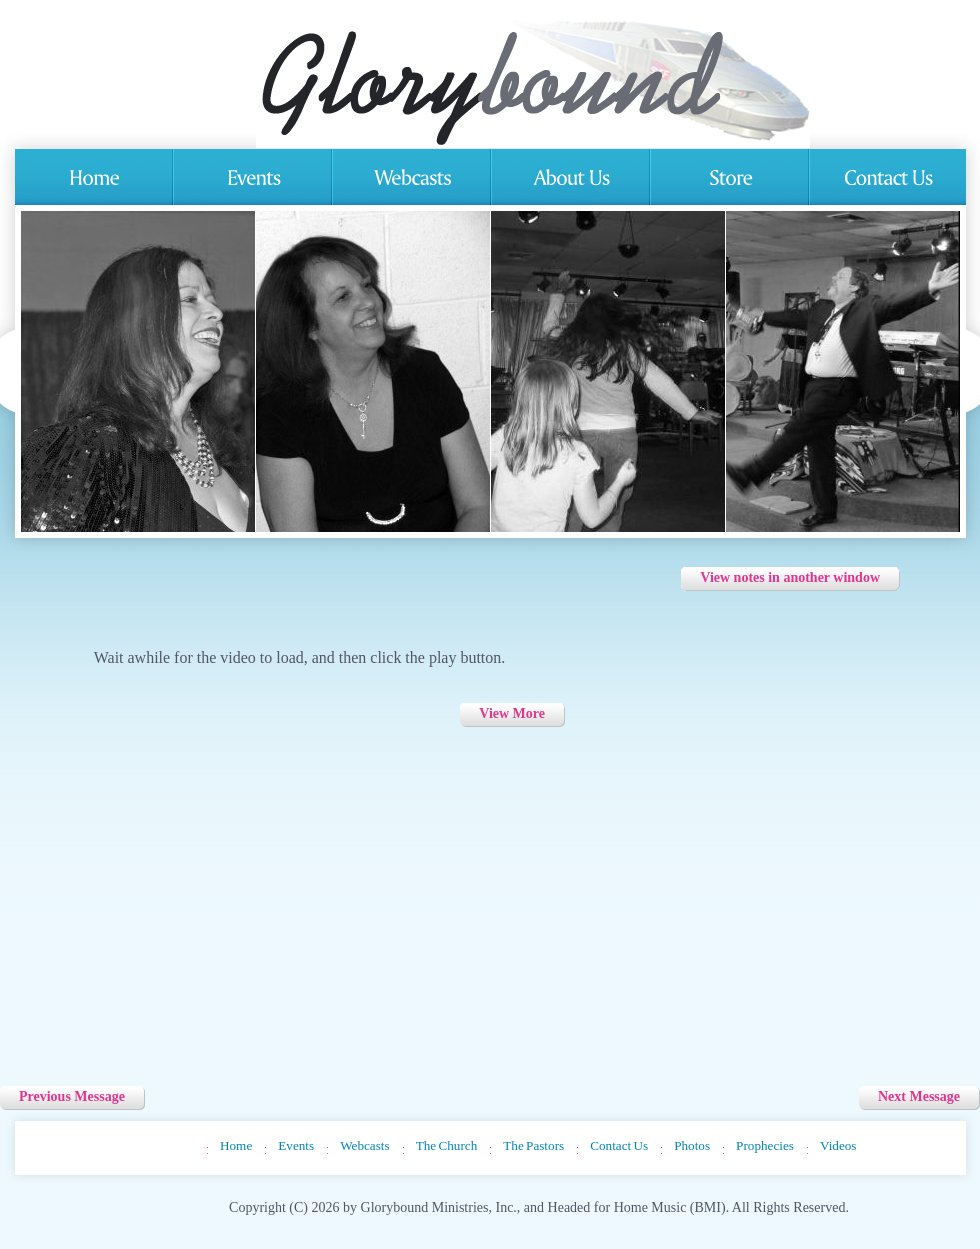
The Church (447, 1145)
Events (296, 1145)
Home (236, 1145)
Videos (838, 1145)
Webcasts (364, 1145)
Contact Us (619, 1145)
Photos (692, 1145)
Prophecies (765, 1145)
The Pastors (533, 1145)
